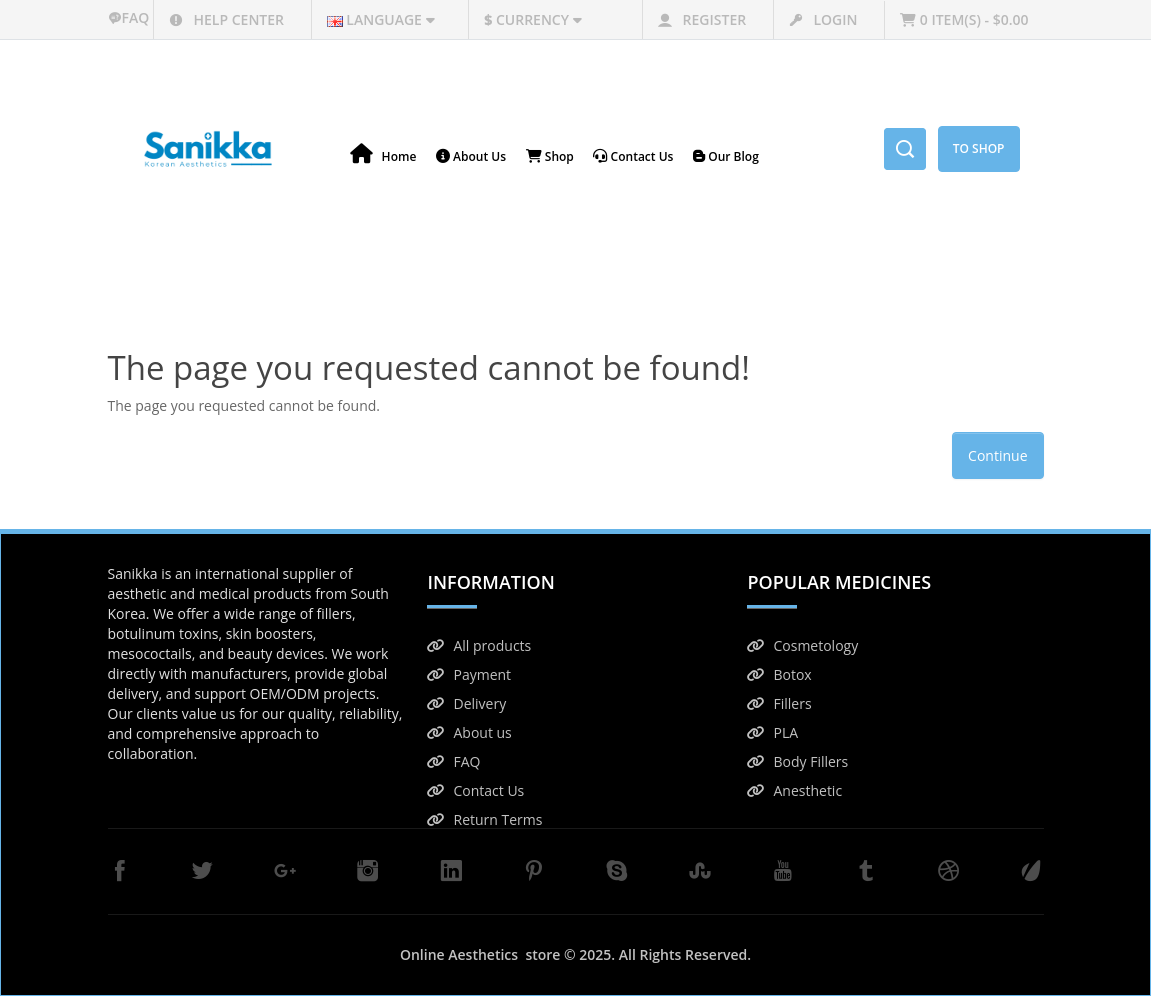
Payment (469, 674)
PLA (772, 732)
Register (702, 19)
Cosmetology (802, 645)
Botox (779, 674)
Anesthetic (794, 790)
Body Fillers (797, 761)
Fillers (779, 703)
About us (469, 732)
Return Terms (484, 819)
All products (479, 645)
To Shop (979, 148)
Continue (997, 455)
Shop (550, 156)
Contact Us (475, 790)
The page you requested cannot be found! (598, 278)
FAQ (453, 761)
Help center (226, 19)
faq (130, 17)
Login (823, 19)
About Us (471, 156)
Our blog (726, 156)
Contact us (633, 156)
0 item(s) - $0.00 (964, 19)
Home (383, 154)
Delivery (466, 703)
